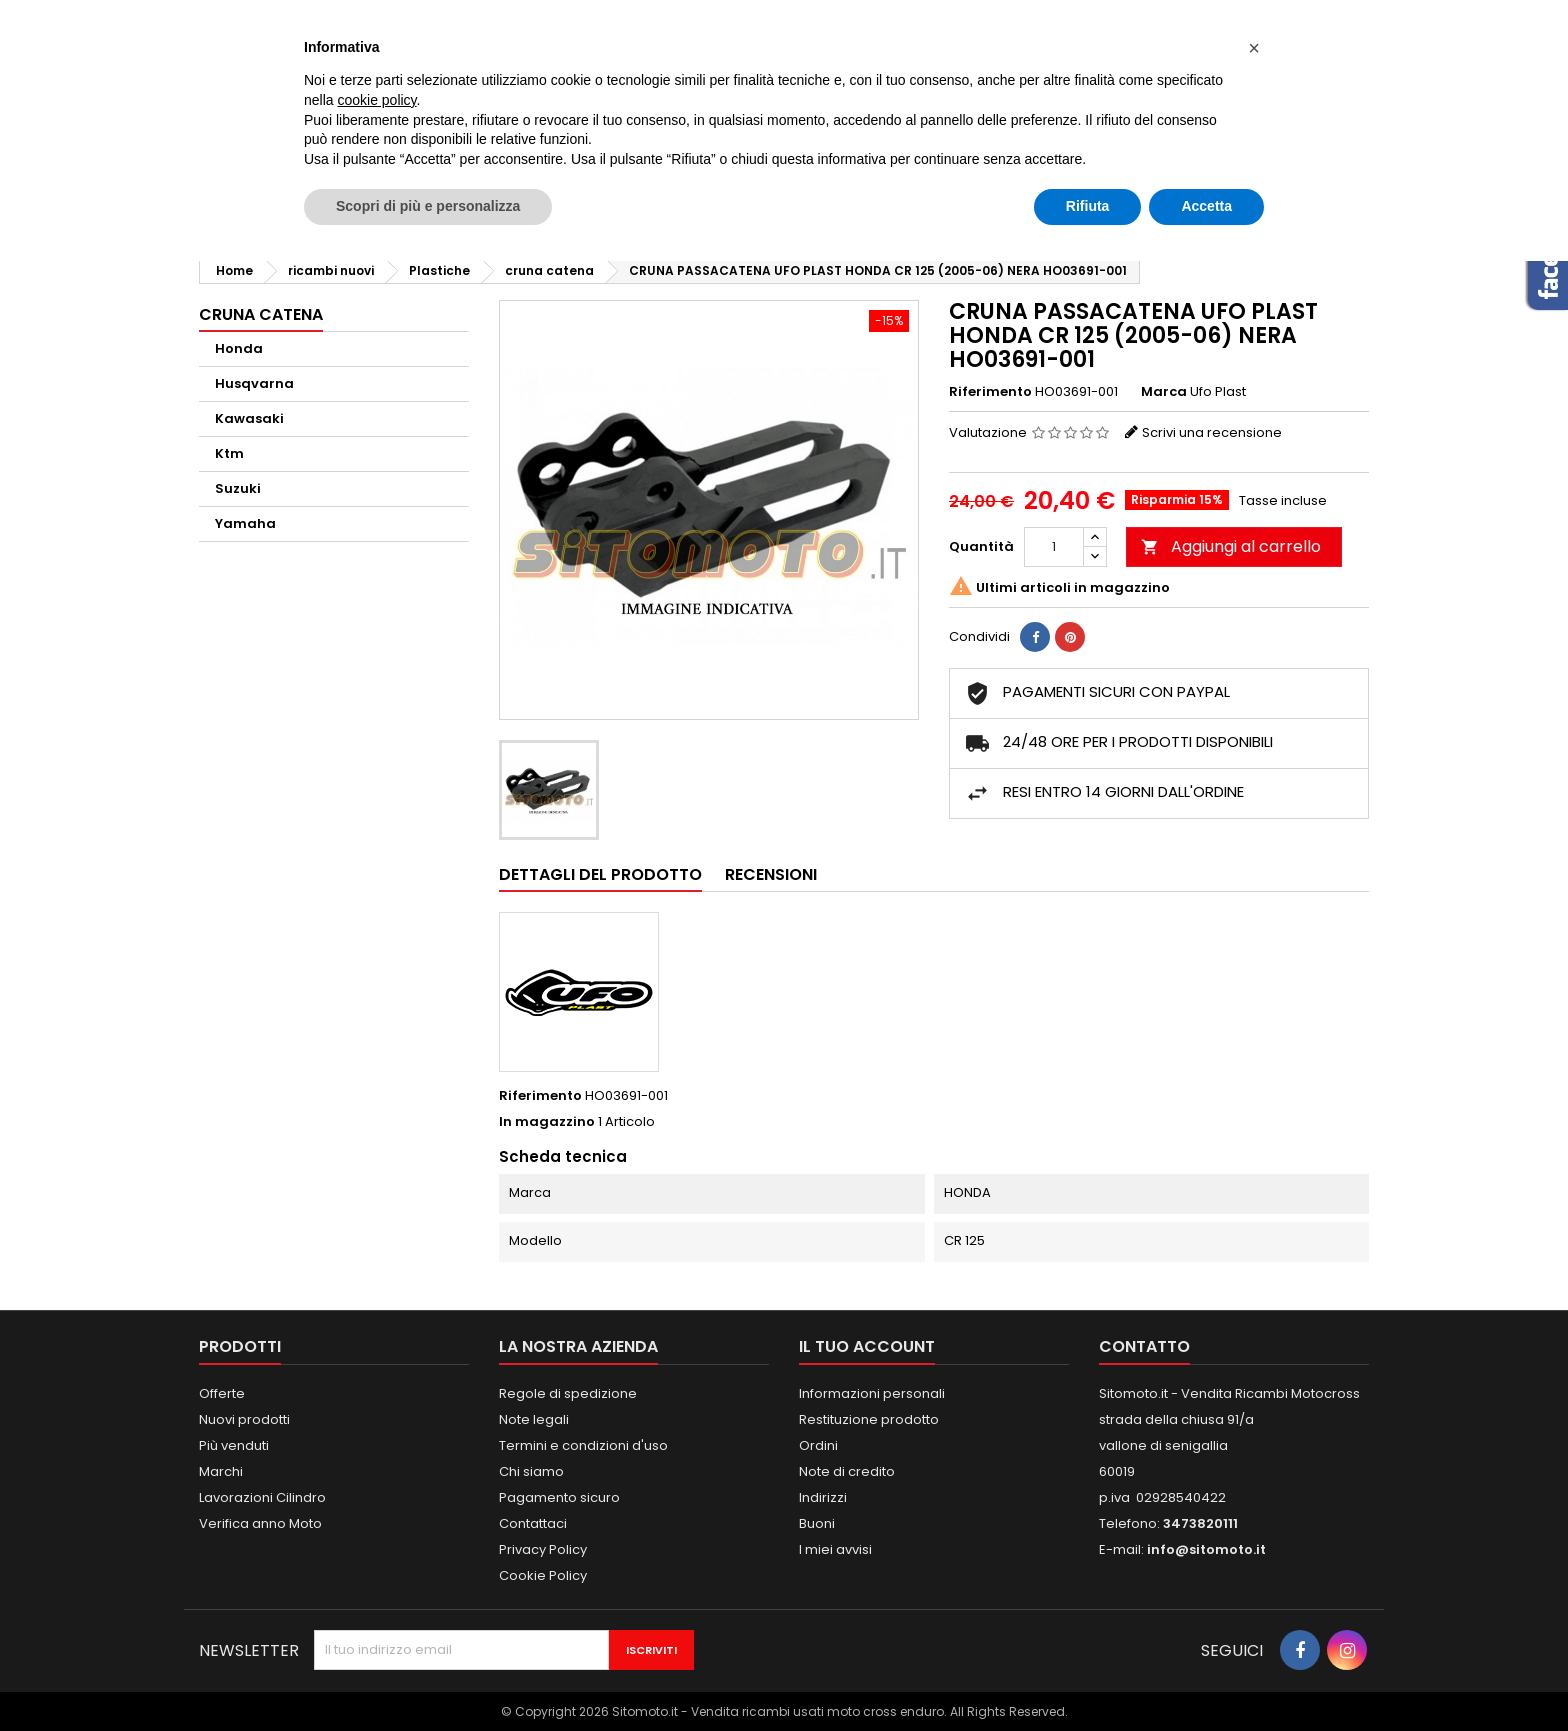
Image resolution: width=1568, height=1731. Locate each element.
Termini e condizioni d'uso (583, 1445)
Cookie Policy (543, 1575)
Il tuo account (867, 1346)
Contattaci (533, 1523)
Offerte (222, 1393)
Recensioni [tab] (771, 874)
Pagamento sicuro (559, 1497)
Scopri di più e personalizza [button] (428, 206)
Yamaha (245, 523)
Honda (239, 348)
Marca (1164, 392)
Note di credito (847, 1471)
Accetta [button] (1206, 206)
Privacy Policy (543, 1549)
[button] (1254, 48)
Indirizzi (823, 1497)
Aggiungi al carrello (1231, 546)
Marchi (221, 1471)
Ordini (818, 1445)
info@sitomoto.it (1206, 1549)
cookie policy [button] (376, 100)
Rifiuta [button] (1088, 206)
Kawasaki (249, 418)
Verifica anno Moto (260, 1523)
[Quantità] (1054, 547)
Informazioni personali (872, 1393)
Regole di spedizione (568, 1393)
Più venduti (234, 1445)
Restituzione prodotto (869, 1419)
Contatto (1144, 1346)
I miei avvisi (835, 1549)
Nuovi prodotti (244, 1419)
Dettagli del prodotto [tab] (600, 874)
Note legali (534, 1419)
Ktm (229, 453)
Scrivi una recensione (1212, 432)
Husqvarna (254, 383)
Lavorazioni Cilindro (262, 1497)
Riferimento (990, 392)
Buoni (817, 1523)
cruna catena (261, 314)
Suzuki (238, 488)
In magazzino (547, 1122)
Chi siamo (531, 1471)
